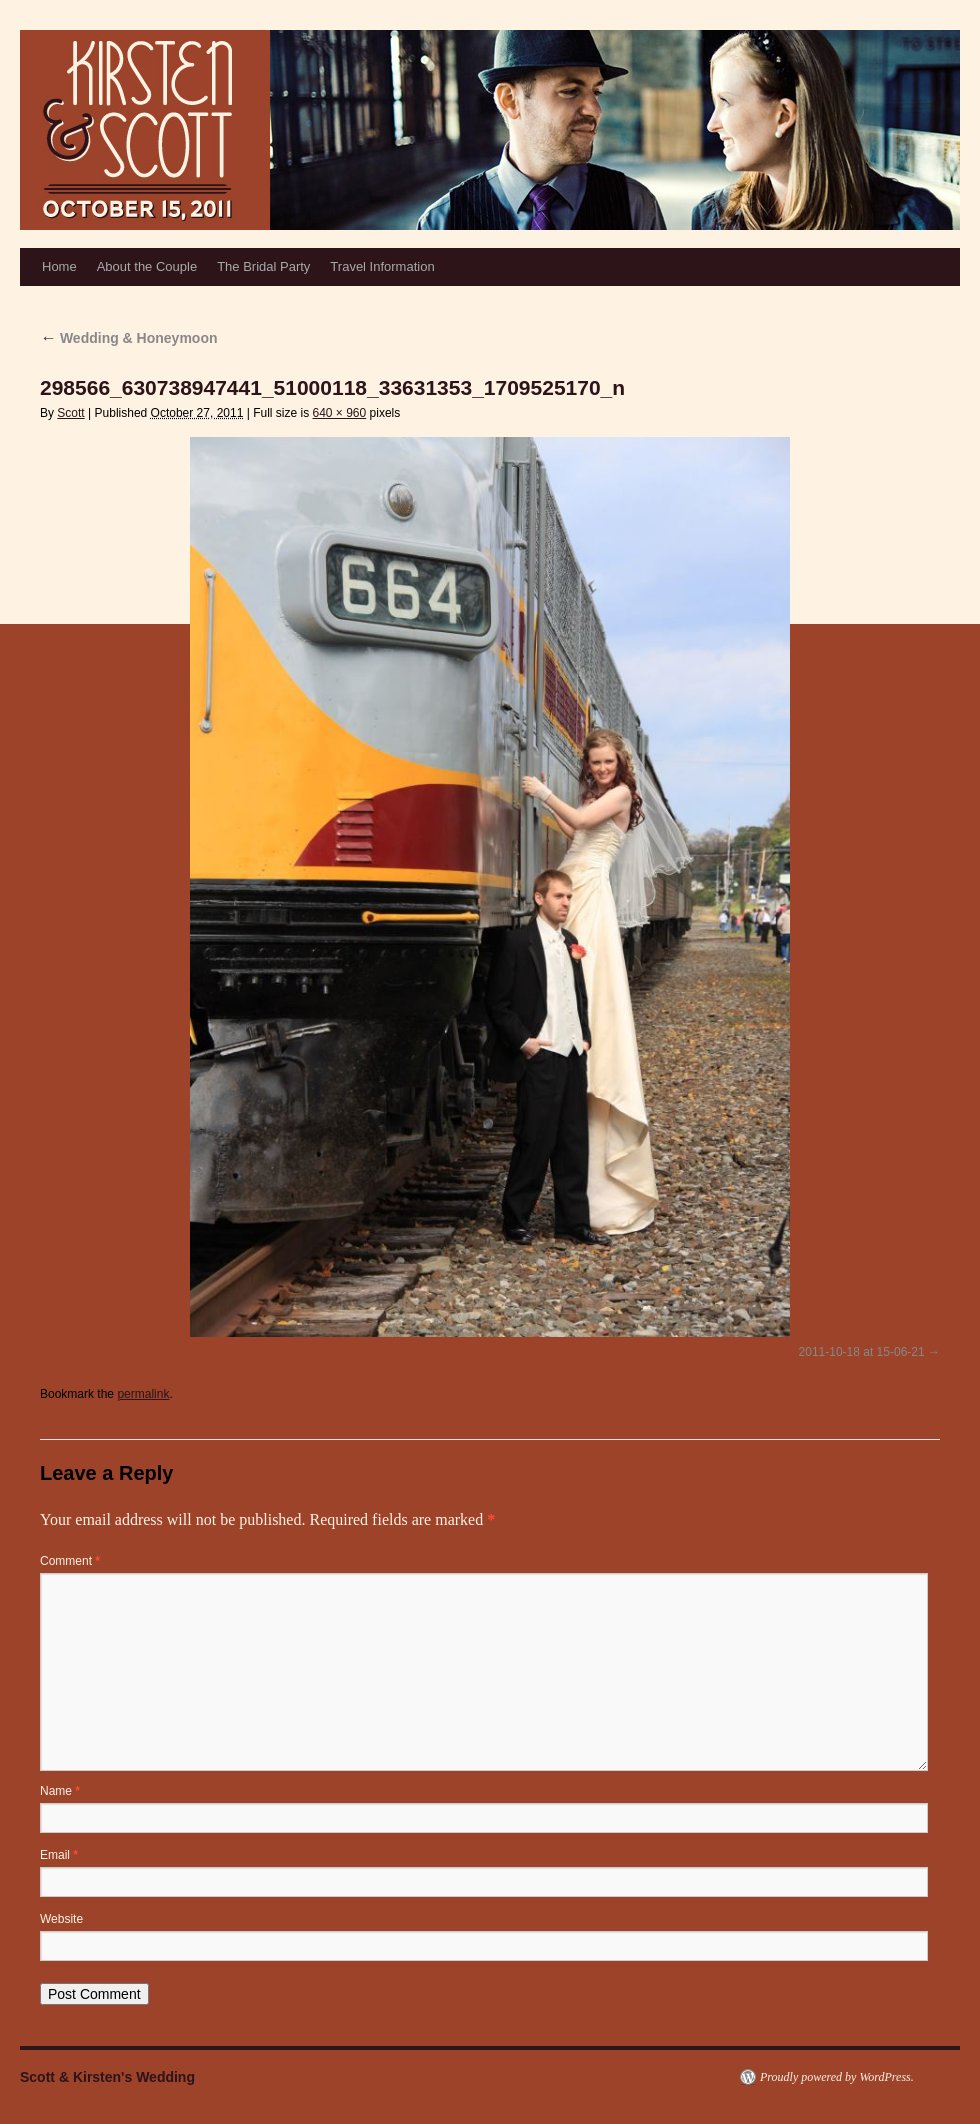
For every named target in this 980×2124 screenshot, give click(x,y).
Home (59, 266)
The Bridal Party (263, 266)
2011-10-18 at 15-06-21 (862, 1352)
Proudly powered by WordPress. (837, 2077)
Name (60, 1791)
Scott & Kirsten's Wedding (107, 2077)
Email (59, 1855)
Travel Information (382, 266)
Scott (70, 413)
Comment (70, 1561)
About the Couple (147, 266)
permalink (143, 1394)
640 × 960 (339, 413)
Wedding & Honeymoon (129, 338)
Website (61, 1919)
